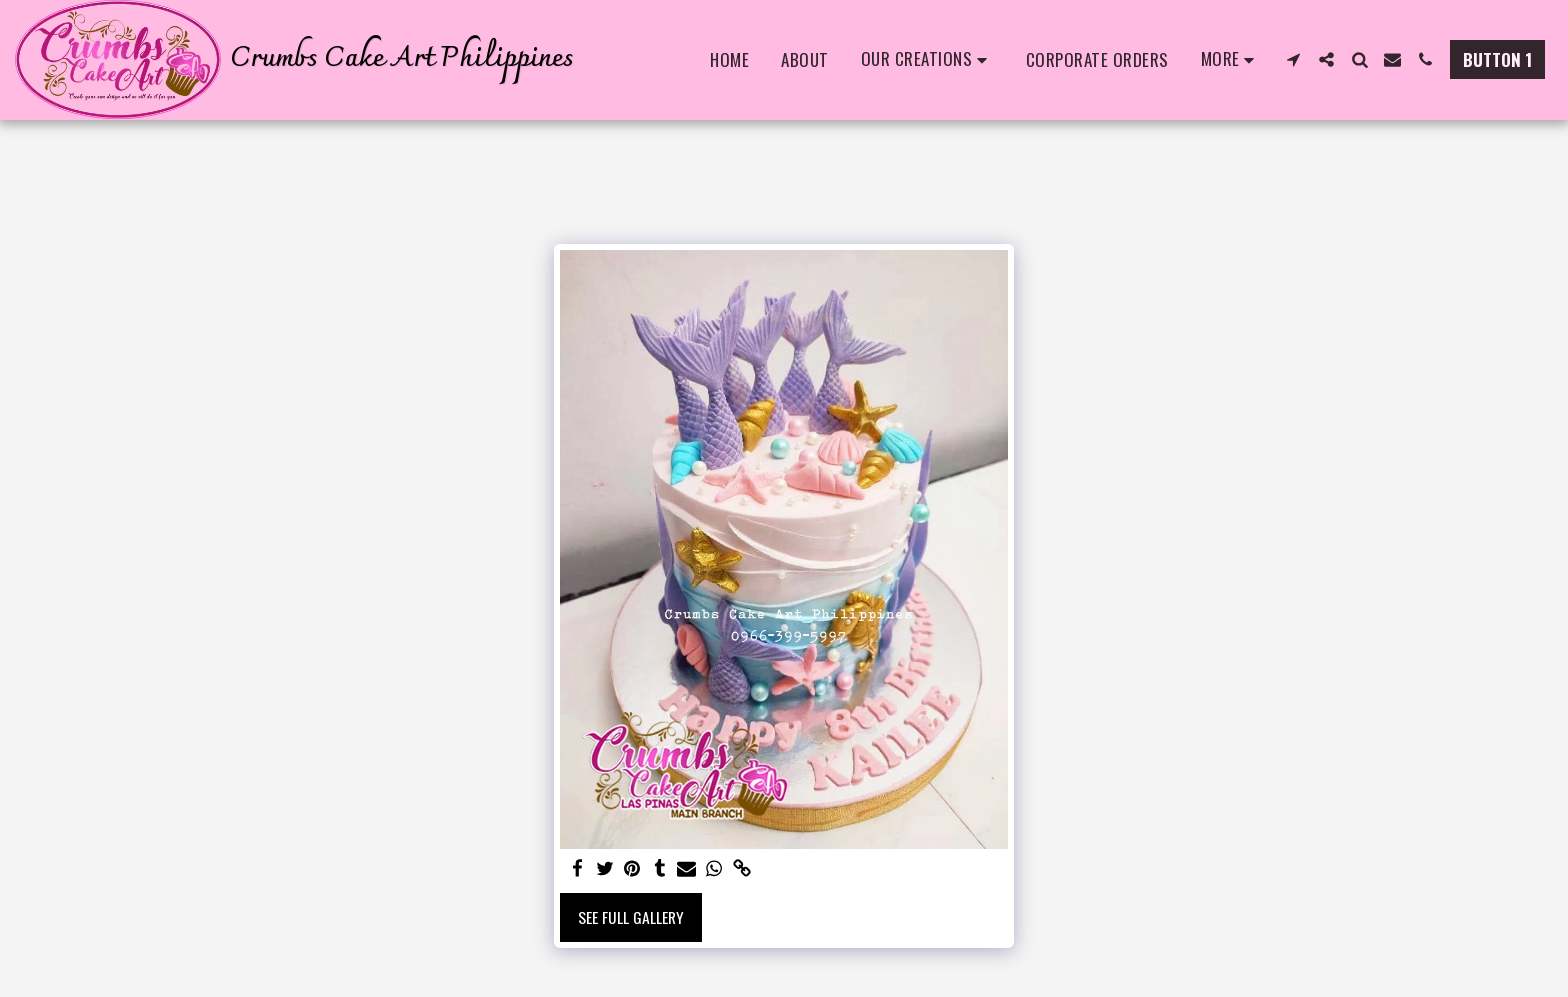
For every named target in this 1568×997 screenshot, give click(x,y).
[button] (927, 60)
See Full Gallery (631, 917)
